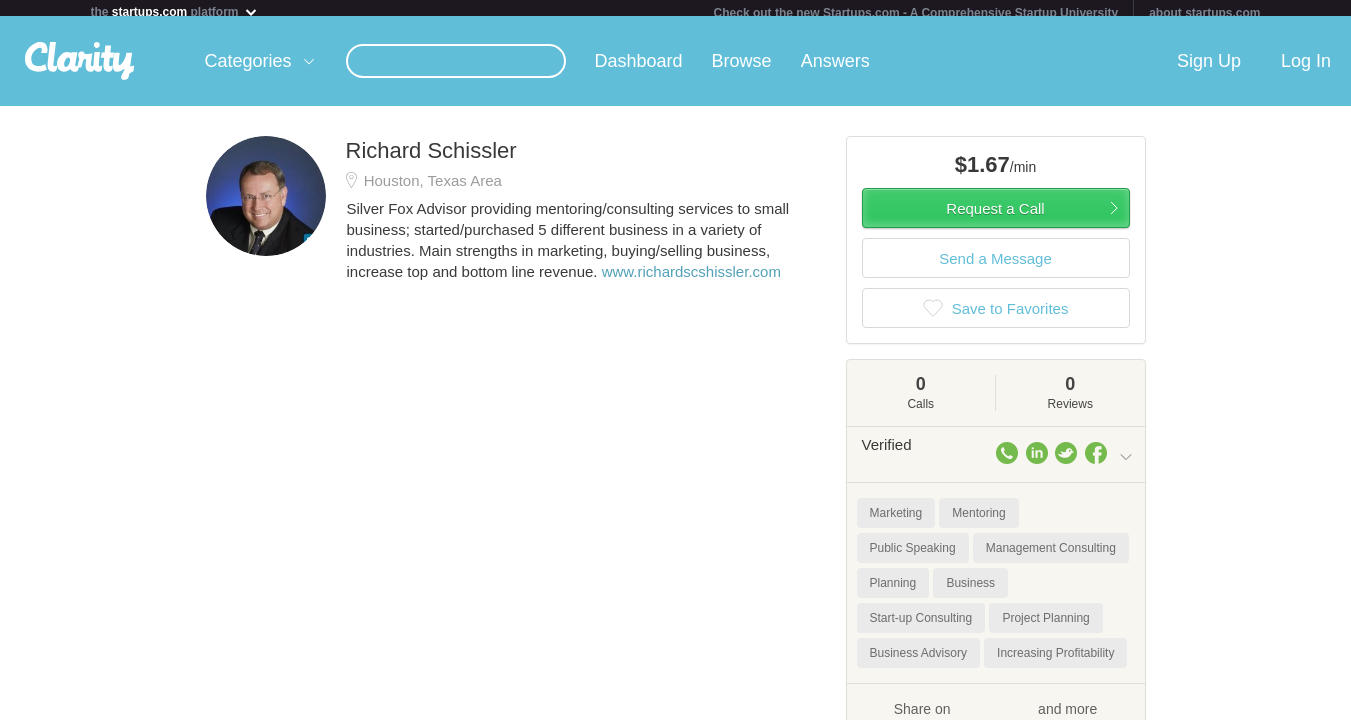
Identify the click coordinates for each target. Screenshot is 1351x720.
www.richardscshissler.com (691, 279)
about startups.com (1204, 13)
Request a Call (995, 216)
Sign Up (1209, 69)
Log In (1306, 69)
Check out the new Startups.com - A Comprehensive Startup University (916, 13)
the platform (175, 11)
